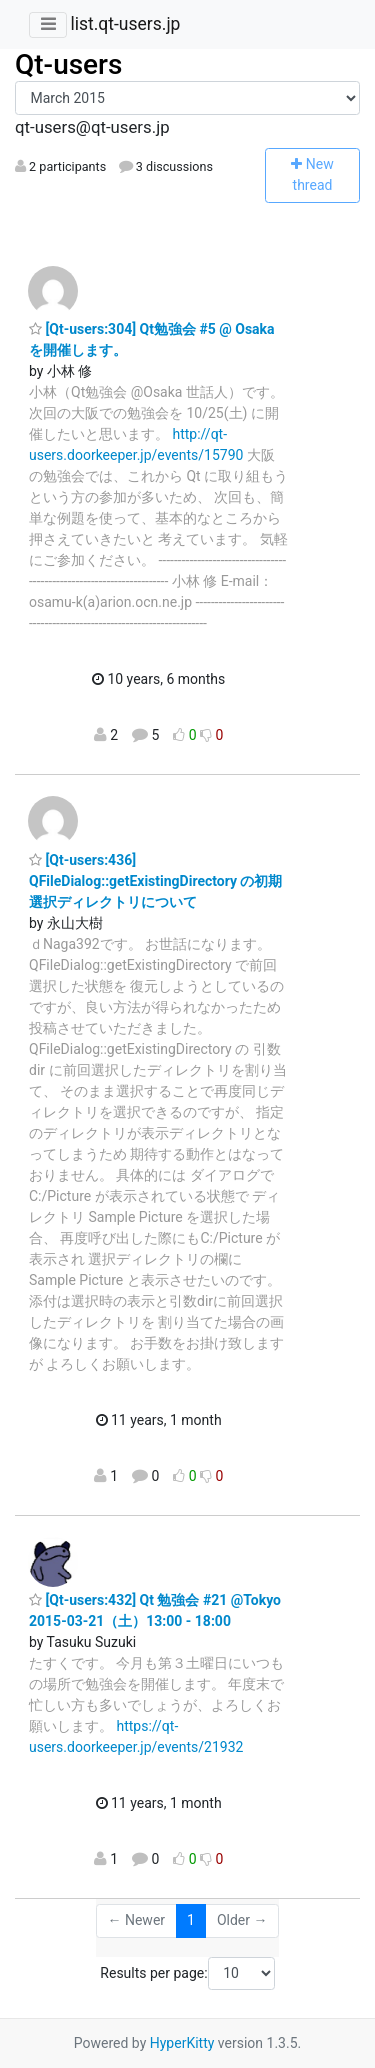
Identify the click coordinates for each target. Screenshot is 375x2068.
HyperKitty (182, 2043)
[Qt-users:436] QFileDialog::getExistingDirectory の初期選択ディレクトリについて (155, 881)
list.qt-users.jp (125, 24)
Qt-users (68, 64)
